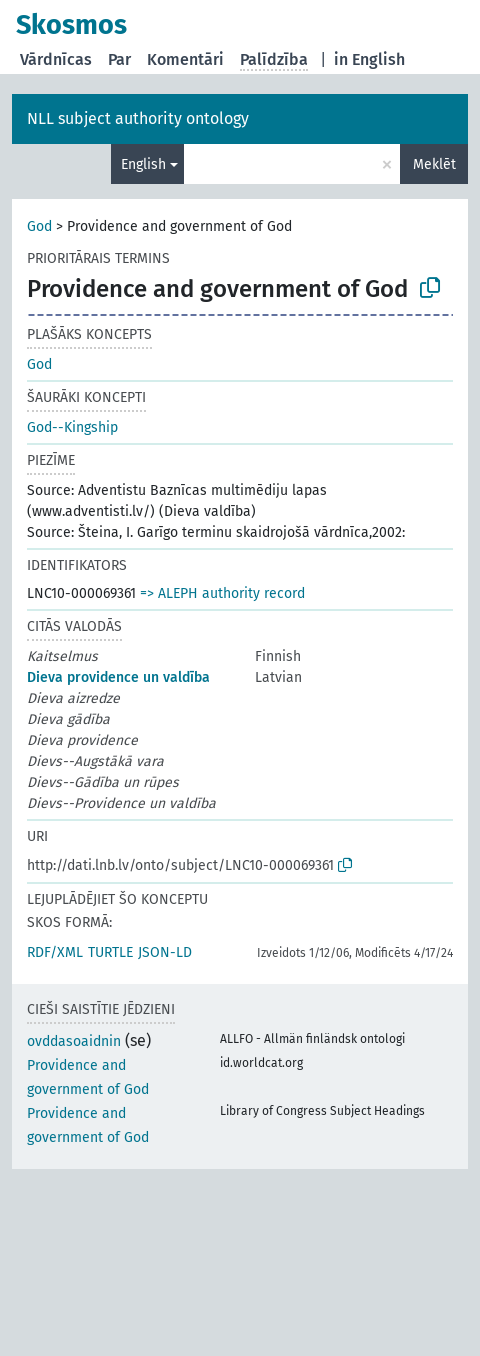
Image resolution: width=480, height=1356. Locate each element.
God (39, 226)
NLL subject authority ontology (138, 118)
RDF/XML (55, 952)
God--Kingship (72, 427)
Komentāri (185, 59)
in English (369, 59)
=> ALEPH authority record (222, 593)
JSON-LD (165, 952)
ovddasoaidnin (74, 1041)
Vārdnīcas (56, 59)
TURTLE (110, 952)
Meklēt (434, 164)
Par (119, 59)
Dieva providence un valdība (118, 677)
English (143, 164)
